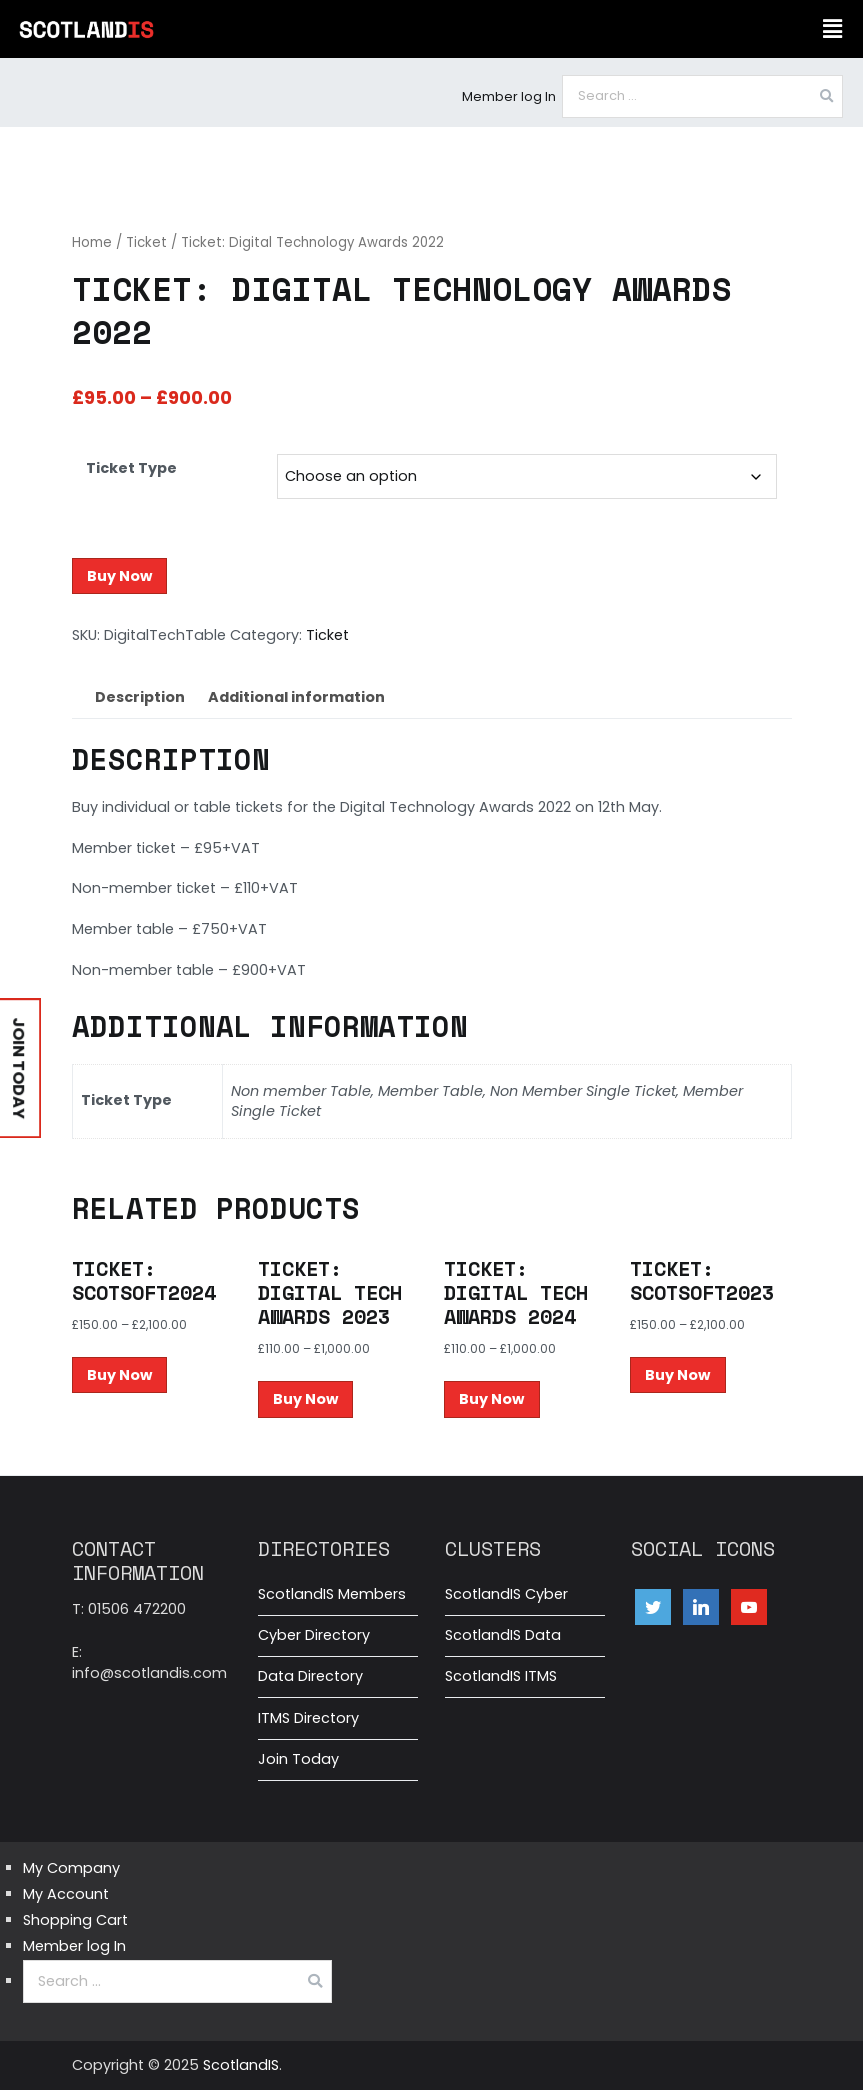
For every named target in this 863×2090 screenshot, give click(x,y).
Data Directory (310, 1676)
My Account (66, 1894)
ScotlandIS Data (503, 1635)
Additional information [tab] (296, 697)
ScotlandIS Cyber (506, 1594)
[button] (833, 29)
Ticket (146, 242)
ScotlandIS (241, 2065)
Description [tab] (140, 697)
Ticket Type (131, 468)
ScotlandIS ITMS (501, 1676)
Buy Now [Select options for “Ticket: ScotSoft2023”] (677, 1375)
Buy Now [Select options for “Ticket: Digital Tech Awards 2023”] (305, 1399)
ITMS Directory (308, 1718)
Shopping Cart (75, 1920)
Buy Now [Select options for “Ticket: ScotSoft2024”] (119, 1375)
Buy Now (119, 576)
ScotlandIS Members (332, 1594)
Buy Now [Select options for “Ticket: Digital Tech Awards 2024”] (491, 1399)
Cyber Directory (314, 1635)
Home (92, 242)
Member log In (509, 96)
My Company (71, 1868)
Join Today (298, 1759)
